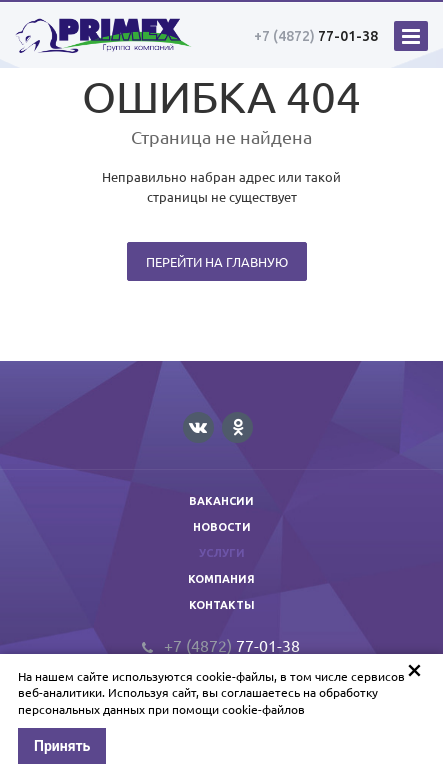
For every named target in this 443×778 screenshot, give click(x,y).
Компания (221, 579)
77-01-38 (316, 36)
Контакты (222, 605)
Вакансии (221, 501)
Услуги (222, 553)
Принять (62, 746)
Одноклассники (238, 426)
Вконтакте (198, 426)
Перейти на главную (217, 261)
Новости (222, 527)
